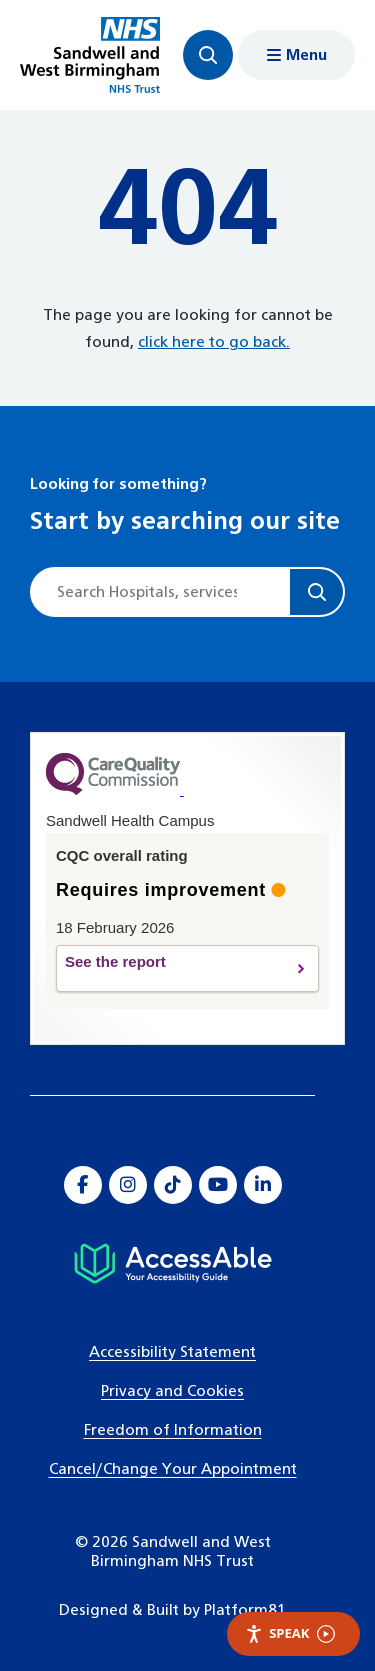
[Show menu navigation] (296, 55)
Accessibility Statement (172, 1352)
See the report (171, 969)
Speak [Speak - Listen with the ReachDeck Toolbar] (290, 1633)
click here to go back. (214, 342)
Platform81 (245, 1610)
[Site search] (161, 592)
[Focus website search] (208, 55)
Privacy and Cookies (172, 1391)
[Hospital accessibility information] (172, 1264)
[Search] (316, 592)
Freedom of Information (173, 1430)
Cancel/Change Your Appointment (173, 1469)
